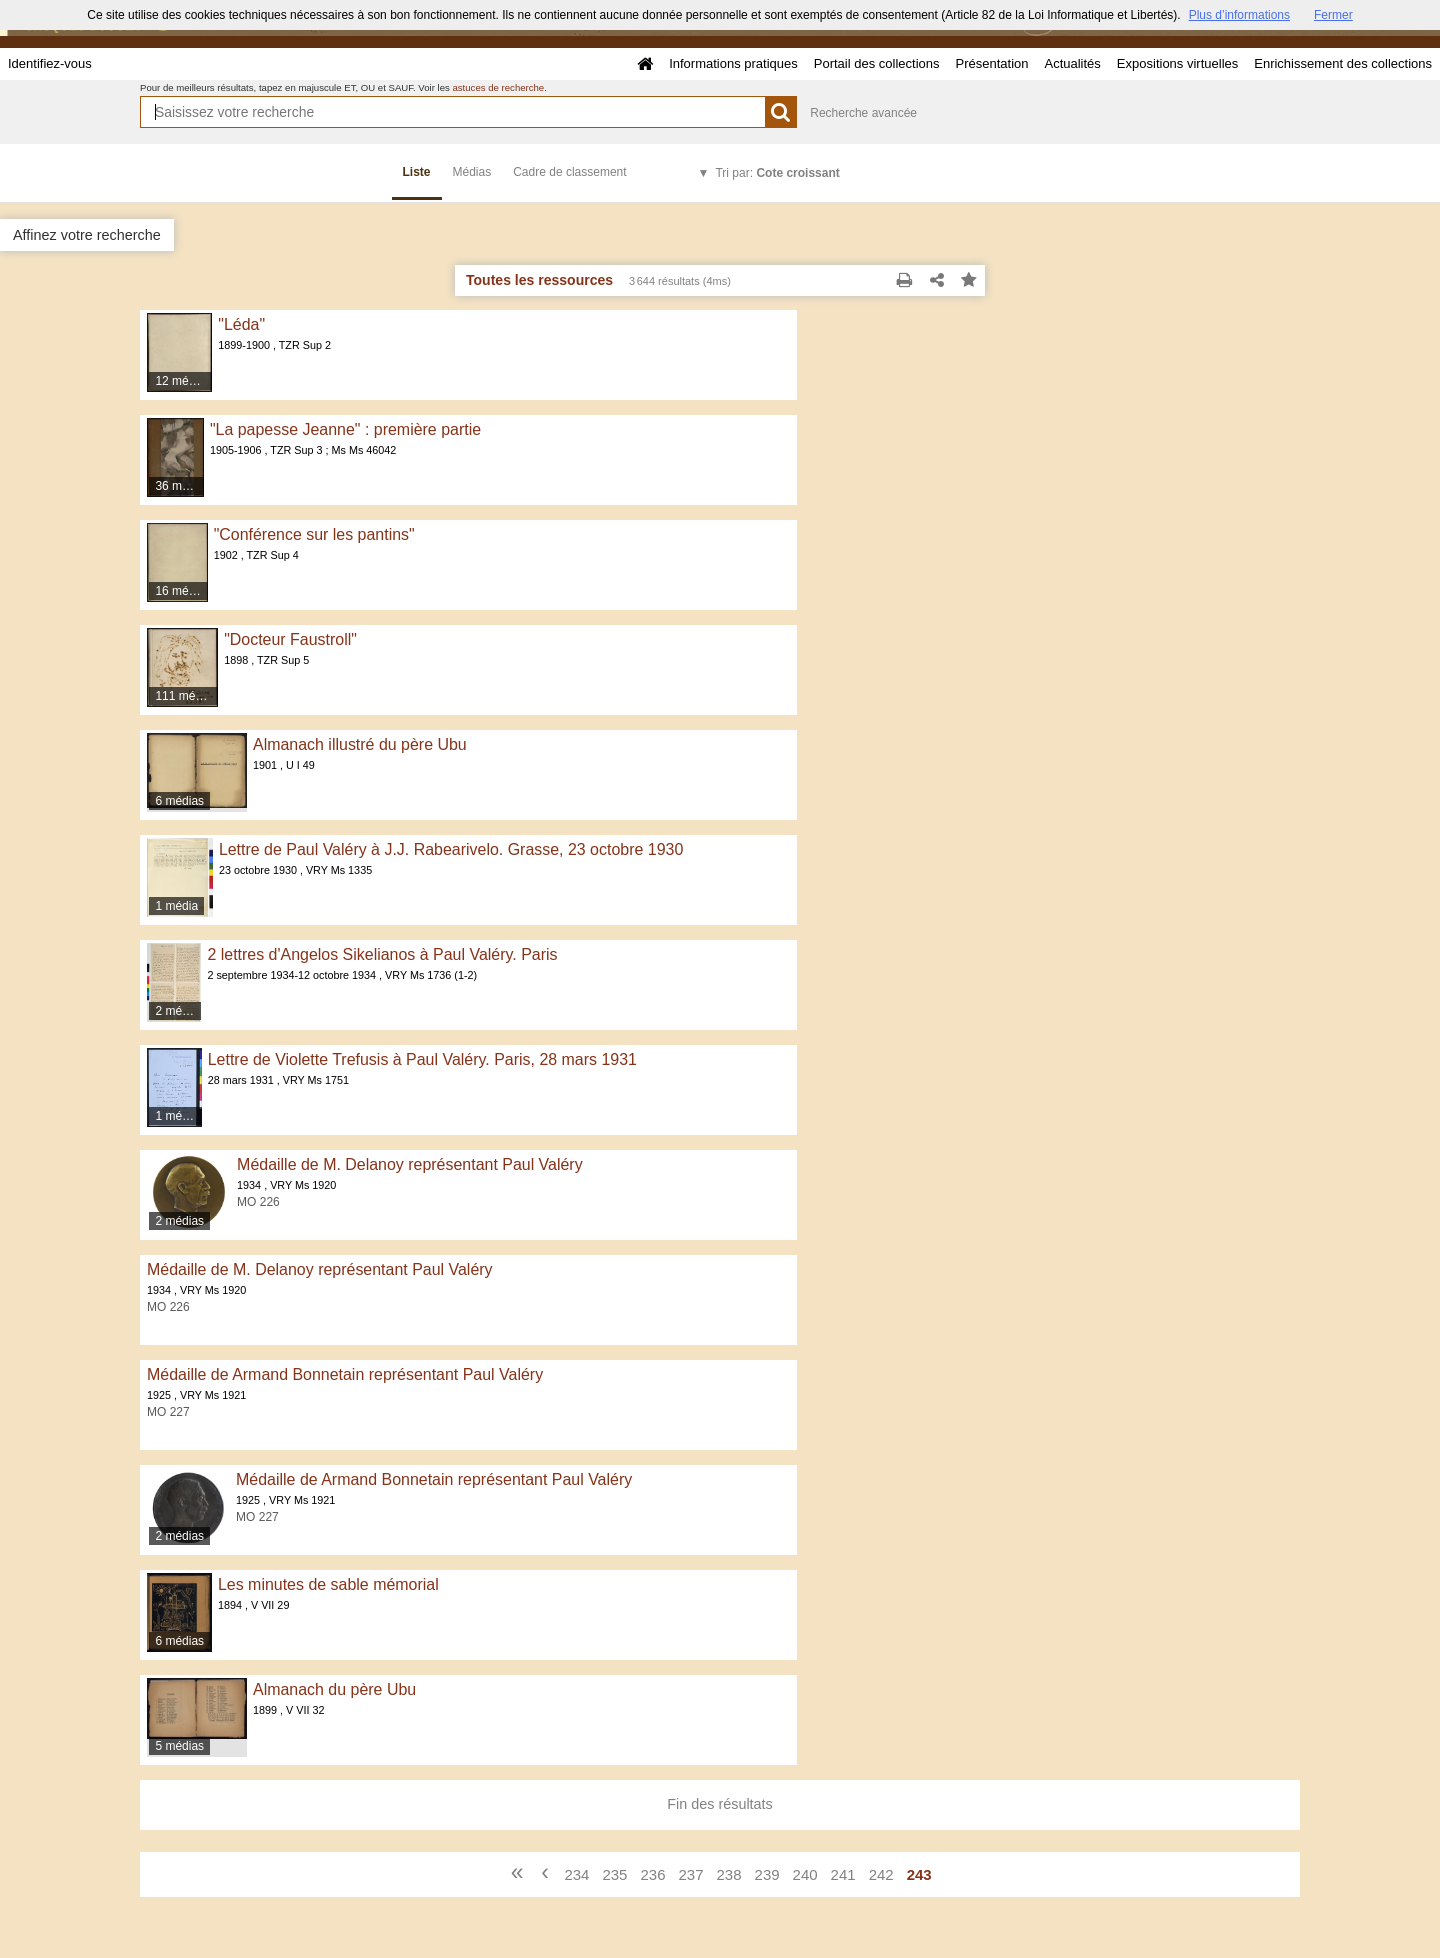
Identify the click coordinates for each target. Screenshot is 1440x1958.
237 (690, 1874)
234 (576, 1874)
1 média (176, 906)
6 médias (179, 801)
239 (767, 1874)
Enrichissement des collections (1343, 63)
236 (652, 1874)
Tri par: (777, 173)
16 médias (181, 591)
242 (881, 1874)
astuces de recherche (498, 87)
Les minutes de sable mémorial (328, 1584)
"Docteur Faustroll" (290, 639)
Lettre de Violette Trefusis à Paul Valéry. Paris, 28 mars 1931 (422, 1059)
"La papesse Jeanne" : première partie (345, 429)
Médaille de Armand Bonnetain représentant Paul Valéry (345, 1374)
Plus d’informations (1239, 15)
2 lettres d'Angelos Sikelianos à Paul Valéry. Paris (382, 954)
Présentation (991, 63)
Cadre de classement (569, 172)
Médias (472, 172)
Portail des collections (877, 63)
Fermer (1333, 15)
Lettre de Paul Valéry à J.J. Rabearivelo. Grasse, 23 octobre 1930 (451, 849)
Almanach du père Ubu (334, 1689)
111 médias (186, 696)
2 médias (178, 1011)
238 (729, 1874)
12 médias (182, 381)
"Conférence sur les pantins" (314, 534)
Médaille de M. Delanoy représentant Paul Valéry (410, 1164)
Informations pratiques (733, 63)
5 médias (179, 1746)
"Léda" (241, 324)
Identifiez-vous (50, 63)
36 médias (180, 486)
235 (614, 1874)
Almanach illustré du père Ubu (360, 744)
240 (805, 1874)
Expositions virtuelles (1177, 63)
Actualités (1072, 63)
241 (843, 1874)
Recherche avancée (863, 113)
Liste (417, 172)
